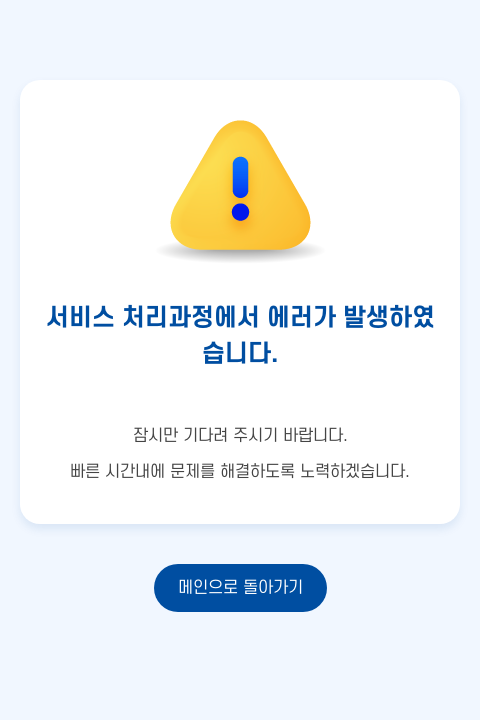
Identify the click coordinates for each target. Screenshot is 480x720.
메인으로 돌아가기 (240, 588)
